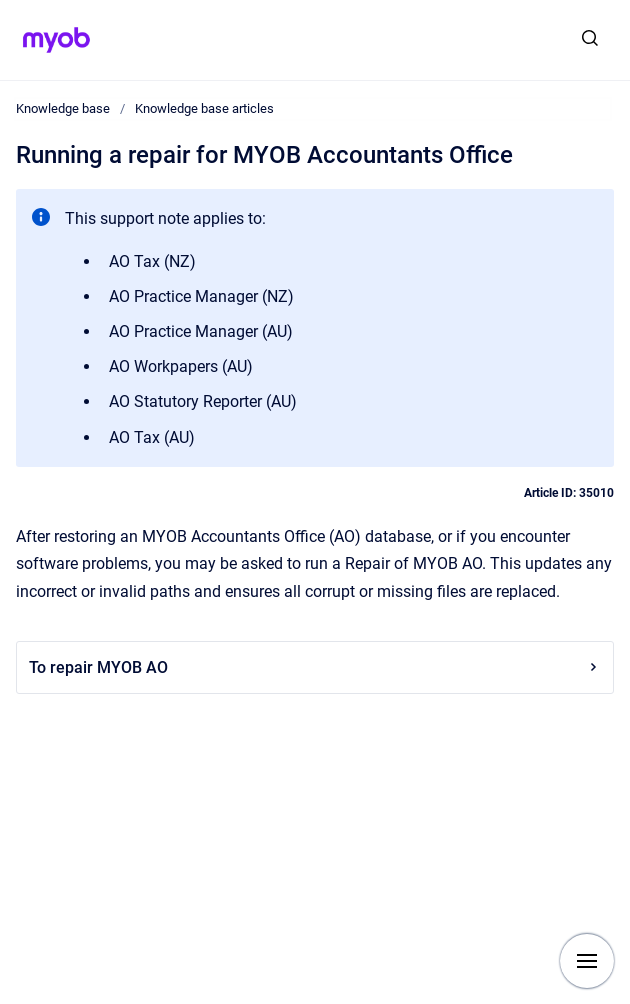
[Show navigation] (587, 961)
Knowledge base (63, 108)
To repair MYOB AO (315, 667)
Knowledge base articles (204, 108)
